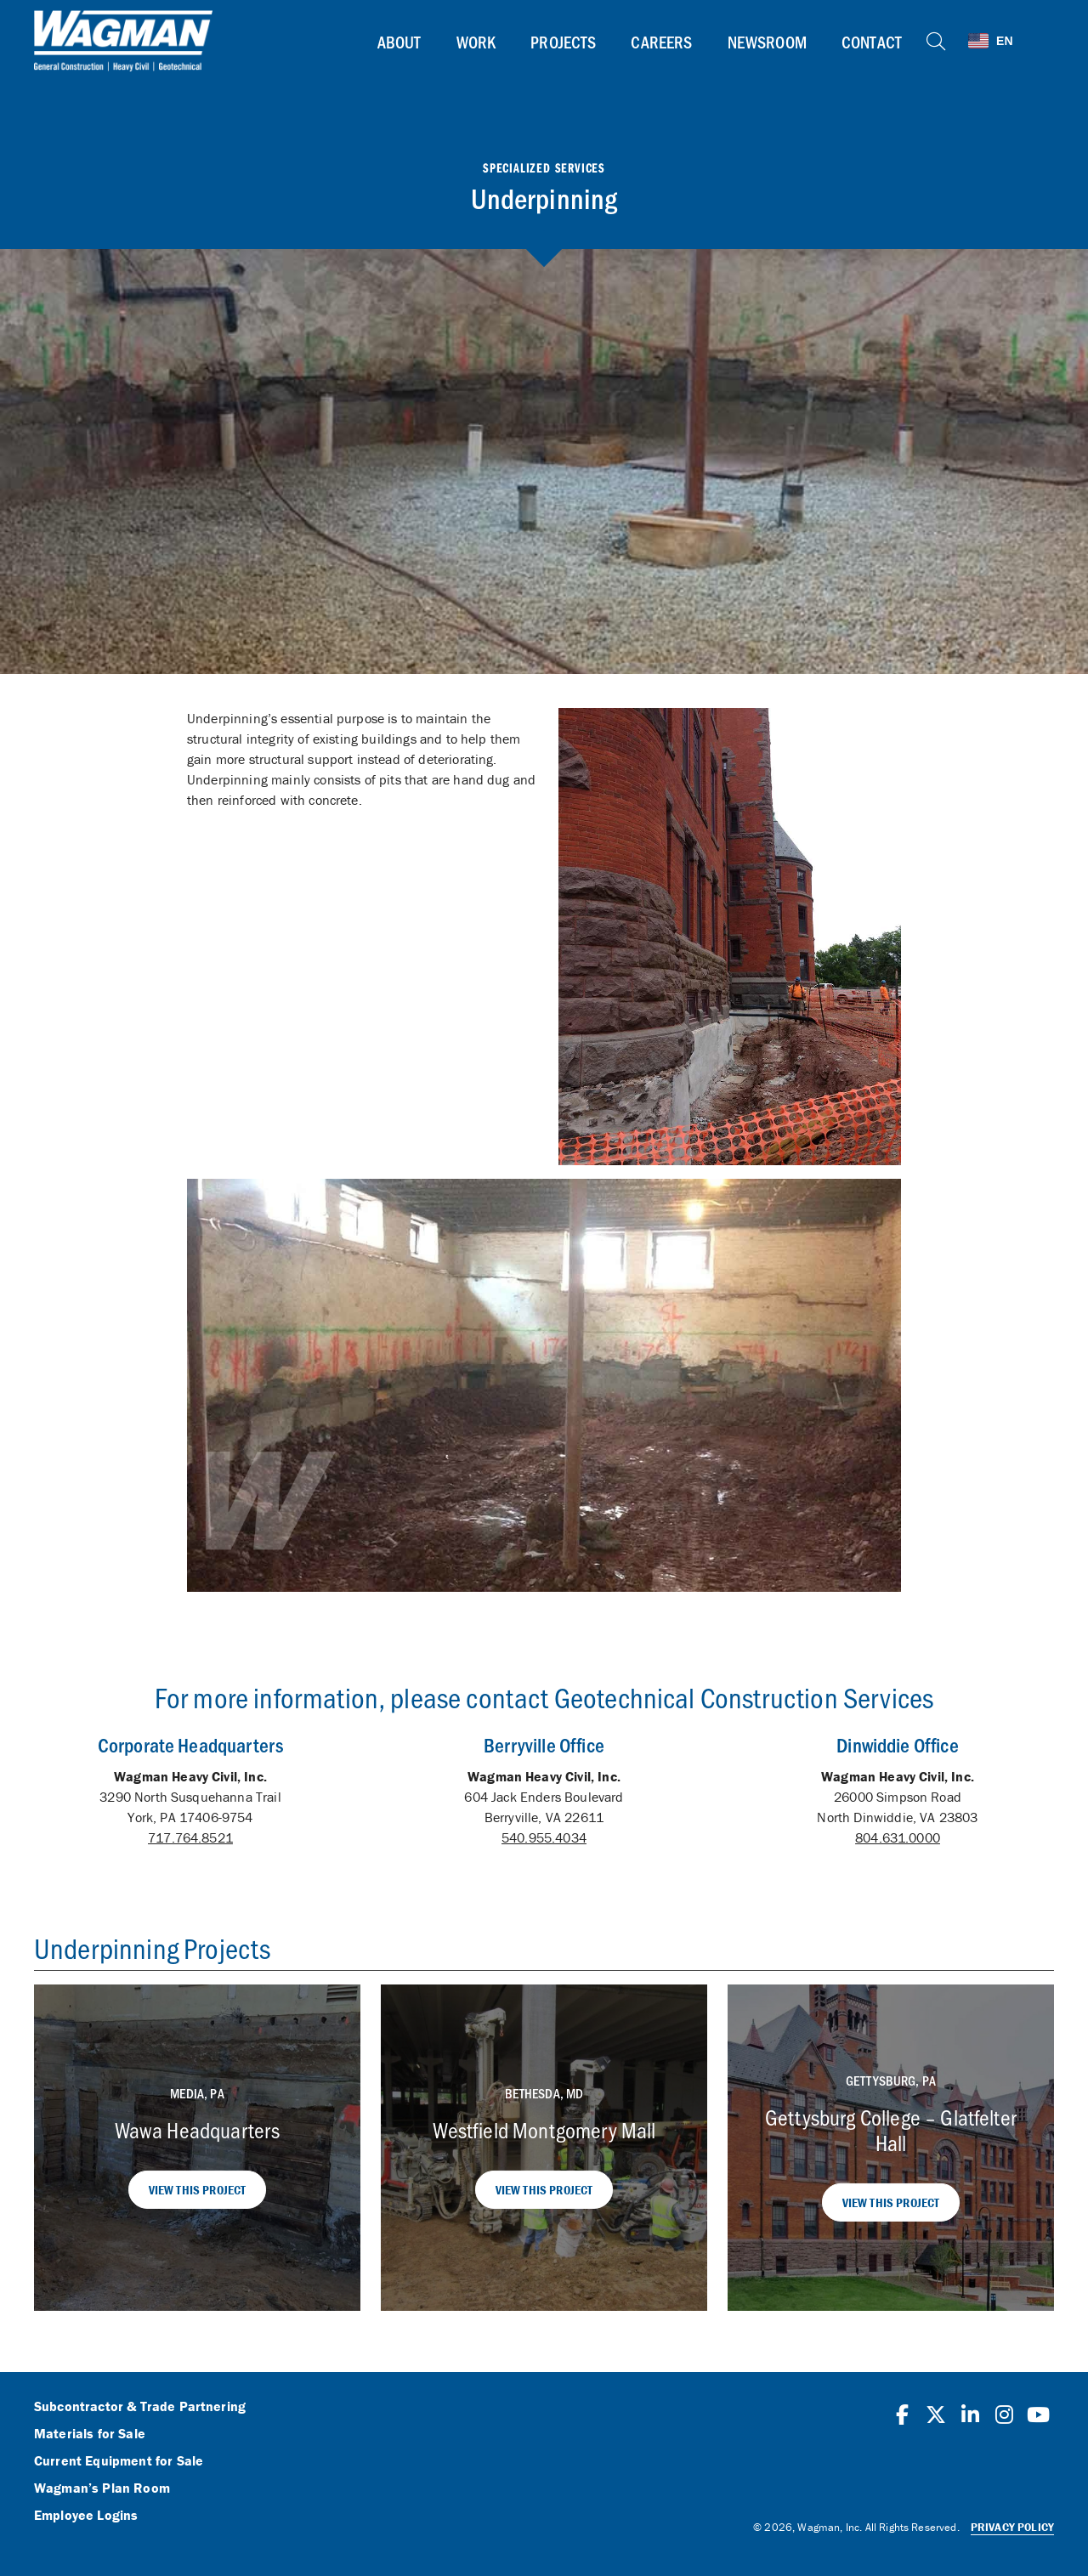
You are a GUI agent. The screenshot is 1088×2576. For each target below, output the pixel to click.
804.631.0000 (897, 1837)
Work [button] (476, 42)
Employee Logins (86, 2515)
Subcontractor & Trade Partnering (140, 2407)
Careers (661, 42)
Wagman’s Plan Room (102, 2488)
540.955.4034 (544, 1837)
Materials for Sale (89, 2434)
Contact (872, 42)
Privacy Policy (1012, 2527)
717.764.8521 (190, 1837)
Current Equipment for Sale (118, 2461)
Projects (563, 42)
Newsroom (767, 42)
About (399, 42)
